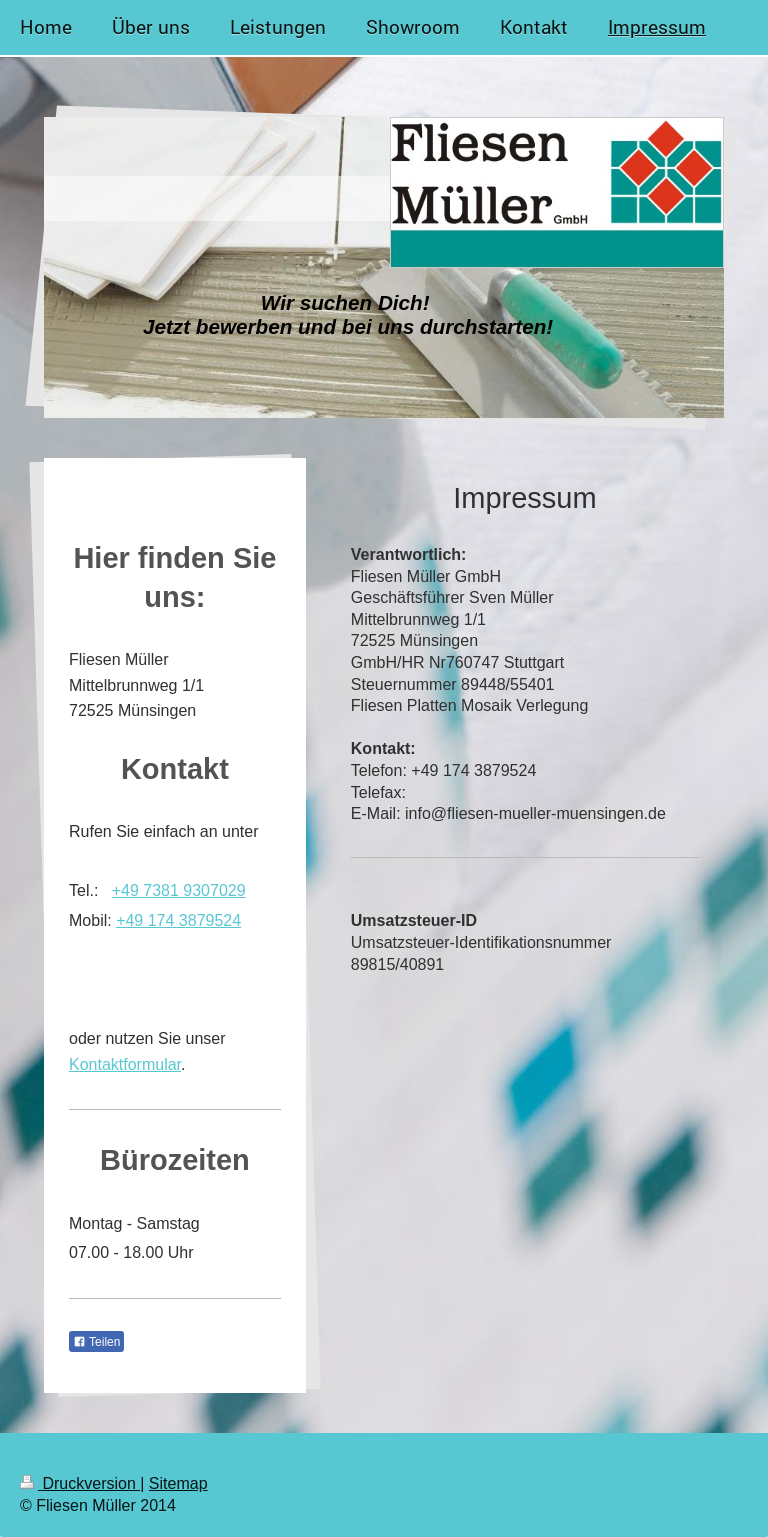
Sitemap (178, 1483)
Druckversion (80, 1483)
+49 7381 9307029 (179, 890)
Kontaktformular (125, 1064)
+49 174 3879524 (178, 920)
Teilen (96, 1342)
